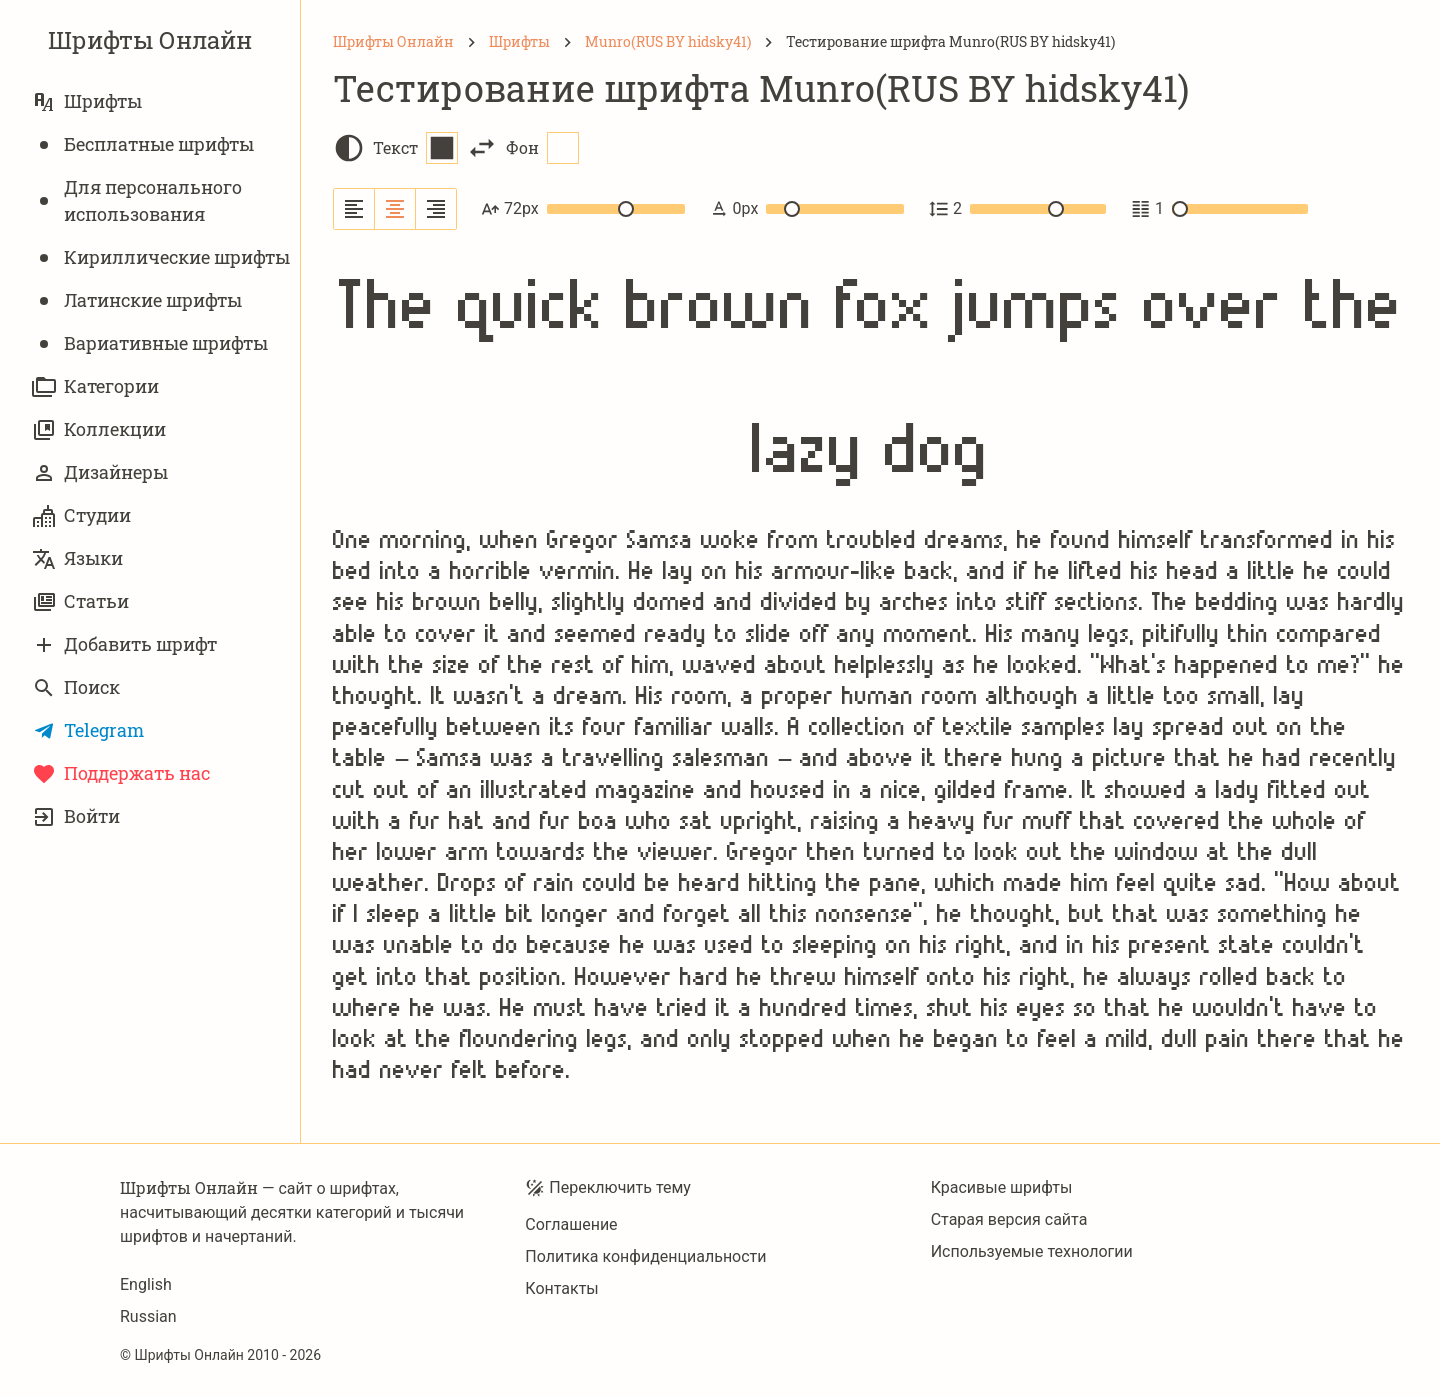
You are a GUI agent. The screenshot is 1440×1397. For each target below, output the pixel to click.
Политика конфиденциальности (645, 1256)
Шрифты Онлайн (150, 40)
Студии (81, 515)
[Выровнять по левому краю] (354, 209)
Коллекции (99, 429)
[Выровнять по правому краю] (436, 209)
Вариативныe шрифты (150, 343)
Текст (415, 148)
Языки (77, 558)
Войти (76, 816)
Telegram (88, 730)
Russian (148, 1316)
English (146, 1284)
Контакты (561, 1288)
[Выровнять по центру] (395, 209)
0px (806, 209)
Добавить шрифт (124, 644)
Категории (95, 386)
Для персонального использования (137, 200)
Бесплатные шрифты (143, 144)
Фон (542, 148)
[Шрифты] (519, 42)
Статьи (80, 601)
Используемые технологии (1032, 1251)
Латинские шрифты (137, 300)
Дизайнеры (100, 472)
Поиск (76, 687)
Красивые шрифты (1002, 1187)
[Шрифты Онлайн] (393, 42)
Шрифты (87, 101)
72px (583, 209)
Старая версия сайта (1009, 1219)
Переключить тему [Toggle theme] (608, 1188)
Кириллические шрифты (161, 257)
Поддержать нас (121, 773)
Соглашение (571, 1224)
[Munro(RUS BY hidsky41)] (668, 42)
